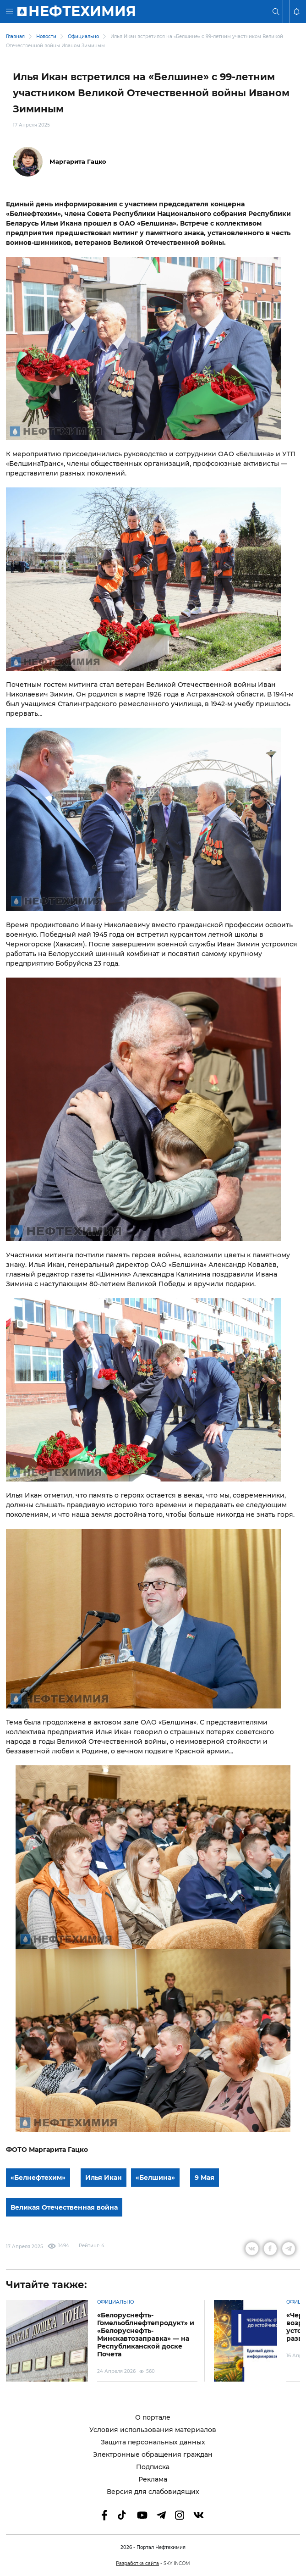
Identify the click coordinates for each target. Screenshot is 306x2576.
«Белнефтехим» (38, 2177)
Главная (15, 36)
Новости (46, 36)
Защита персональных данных (153, 2442)
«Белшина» (155, 2177)
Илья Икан (103, 2177)
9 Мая (204, 2177)
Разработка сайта (137, 2563)
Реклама (152, 2479)
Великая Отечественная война (64, 2207)
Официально (83, 36)
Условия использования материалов (152, 2430)
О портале (152, 2417)
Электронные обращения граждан (153, 2455)
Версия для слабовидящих (153, 2492)
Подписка (152, 2467)
